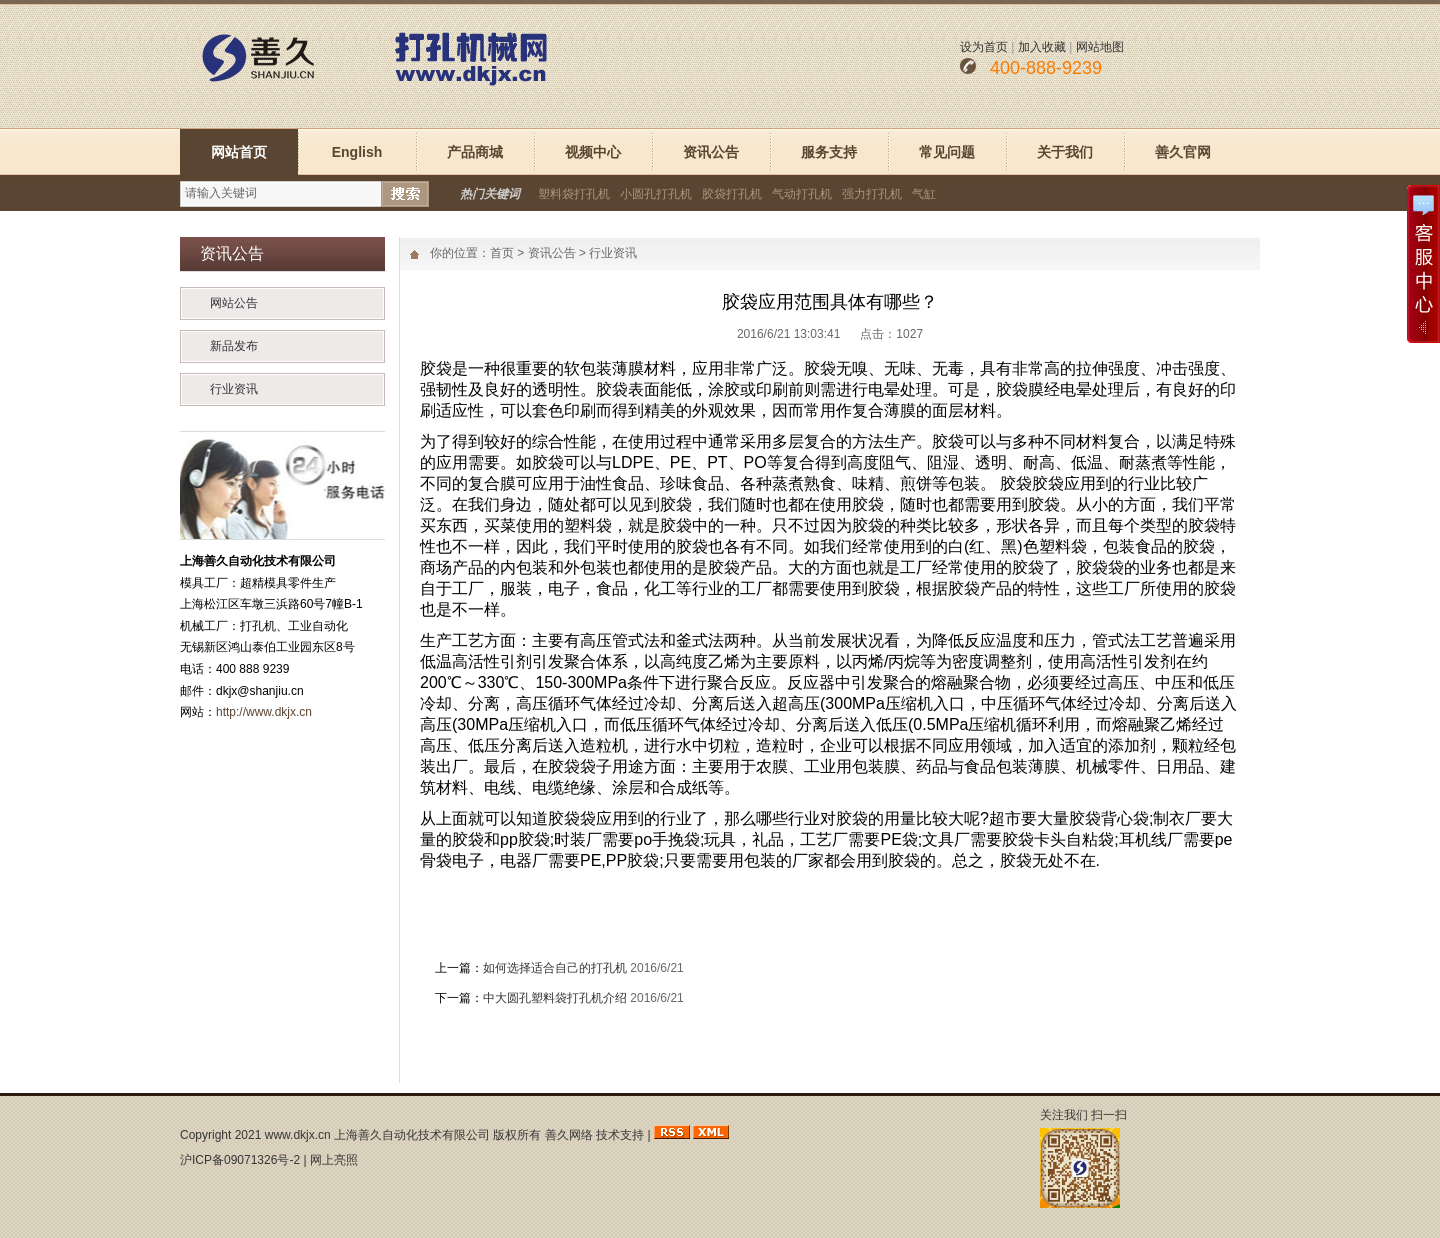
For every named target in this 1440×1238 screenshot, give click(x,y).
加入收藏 (1042, 47)
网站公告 (234, 303)
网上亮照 (334, 1160)
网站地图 (1100, 47)
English (357, 152)
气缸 (924, 194)
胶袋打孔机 (732, 194)
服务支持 (829, 152)
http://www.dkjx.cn (264, 712)
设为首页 (984, 47)
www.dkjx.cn (298, 1135)
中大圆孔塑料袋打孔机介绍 (555, 998)
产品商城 (475, 152)
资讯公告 (711, 152)
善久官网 (1183, 152)
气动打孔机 (802, 194)
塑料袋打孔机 (574, 194)
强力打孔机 (872, 194)
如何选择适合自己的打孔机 (555, 968)
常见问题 (947, 152)
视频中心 (593, 152)
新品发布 (234, 346)
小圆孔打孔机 (656, 194)
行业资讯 (234, 389)
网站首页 (239, 152)
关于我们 (1065, 152)
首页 (502, 253)
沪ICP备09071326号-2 (240, 1160)
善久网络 (569, 1135)
